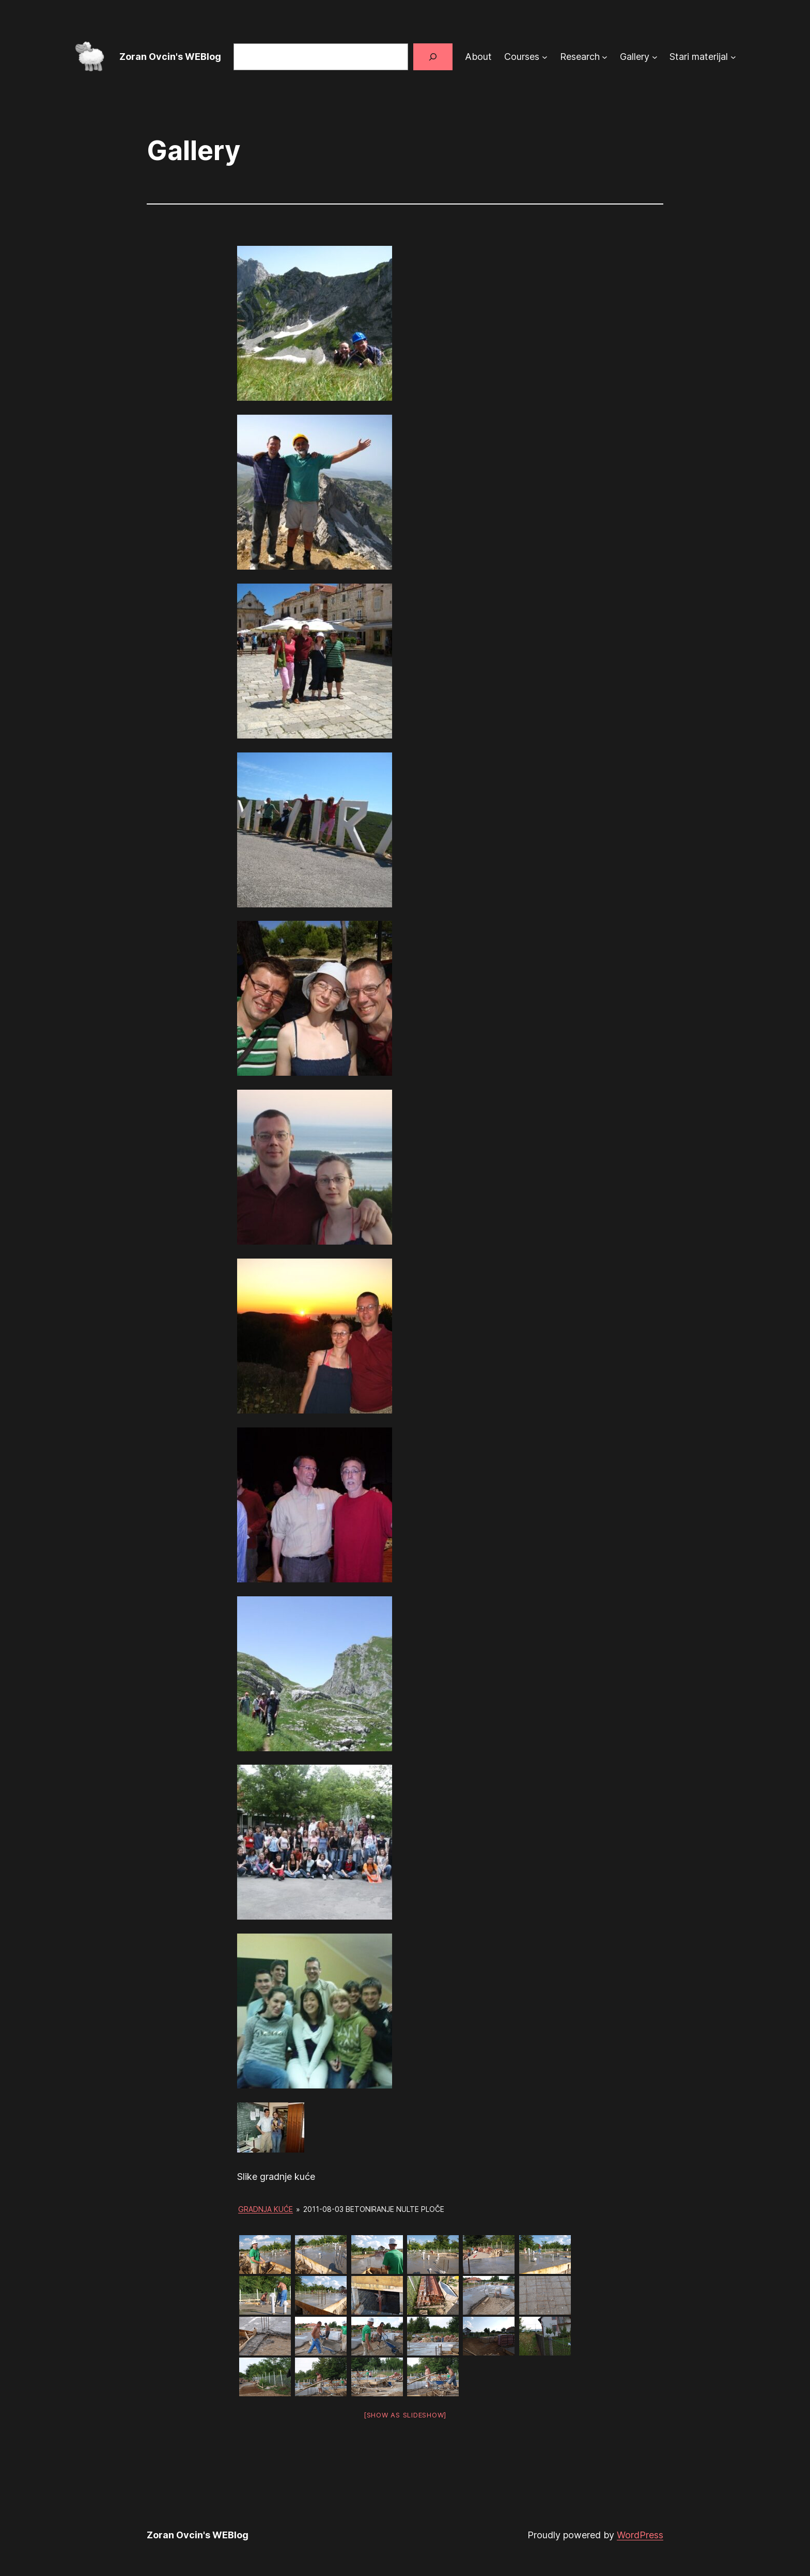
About (478, 56)
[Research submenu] (605, 57)
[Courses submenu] (545, 57)
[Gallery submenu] (655, 57)
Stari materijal (698, 56)
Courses (521, 56)
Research (580, 56)
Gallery (634, 56)
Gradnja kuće (265, 2209)
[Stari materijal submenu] (733, 57)
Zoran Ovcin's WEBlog (170, 56)
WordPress (640, 2535)
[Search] (433, 56)
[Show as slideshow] (405, 2415)
